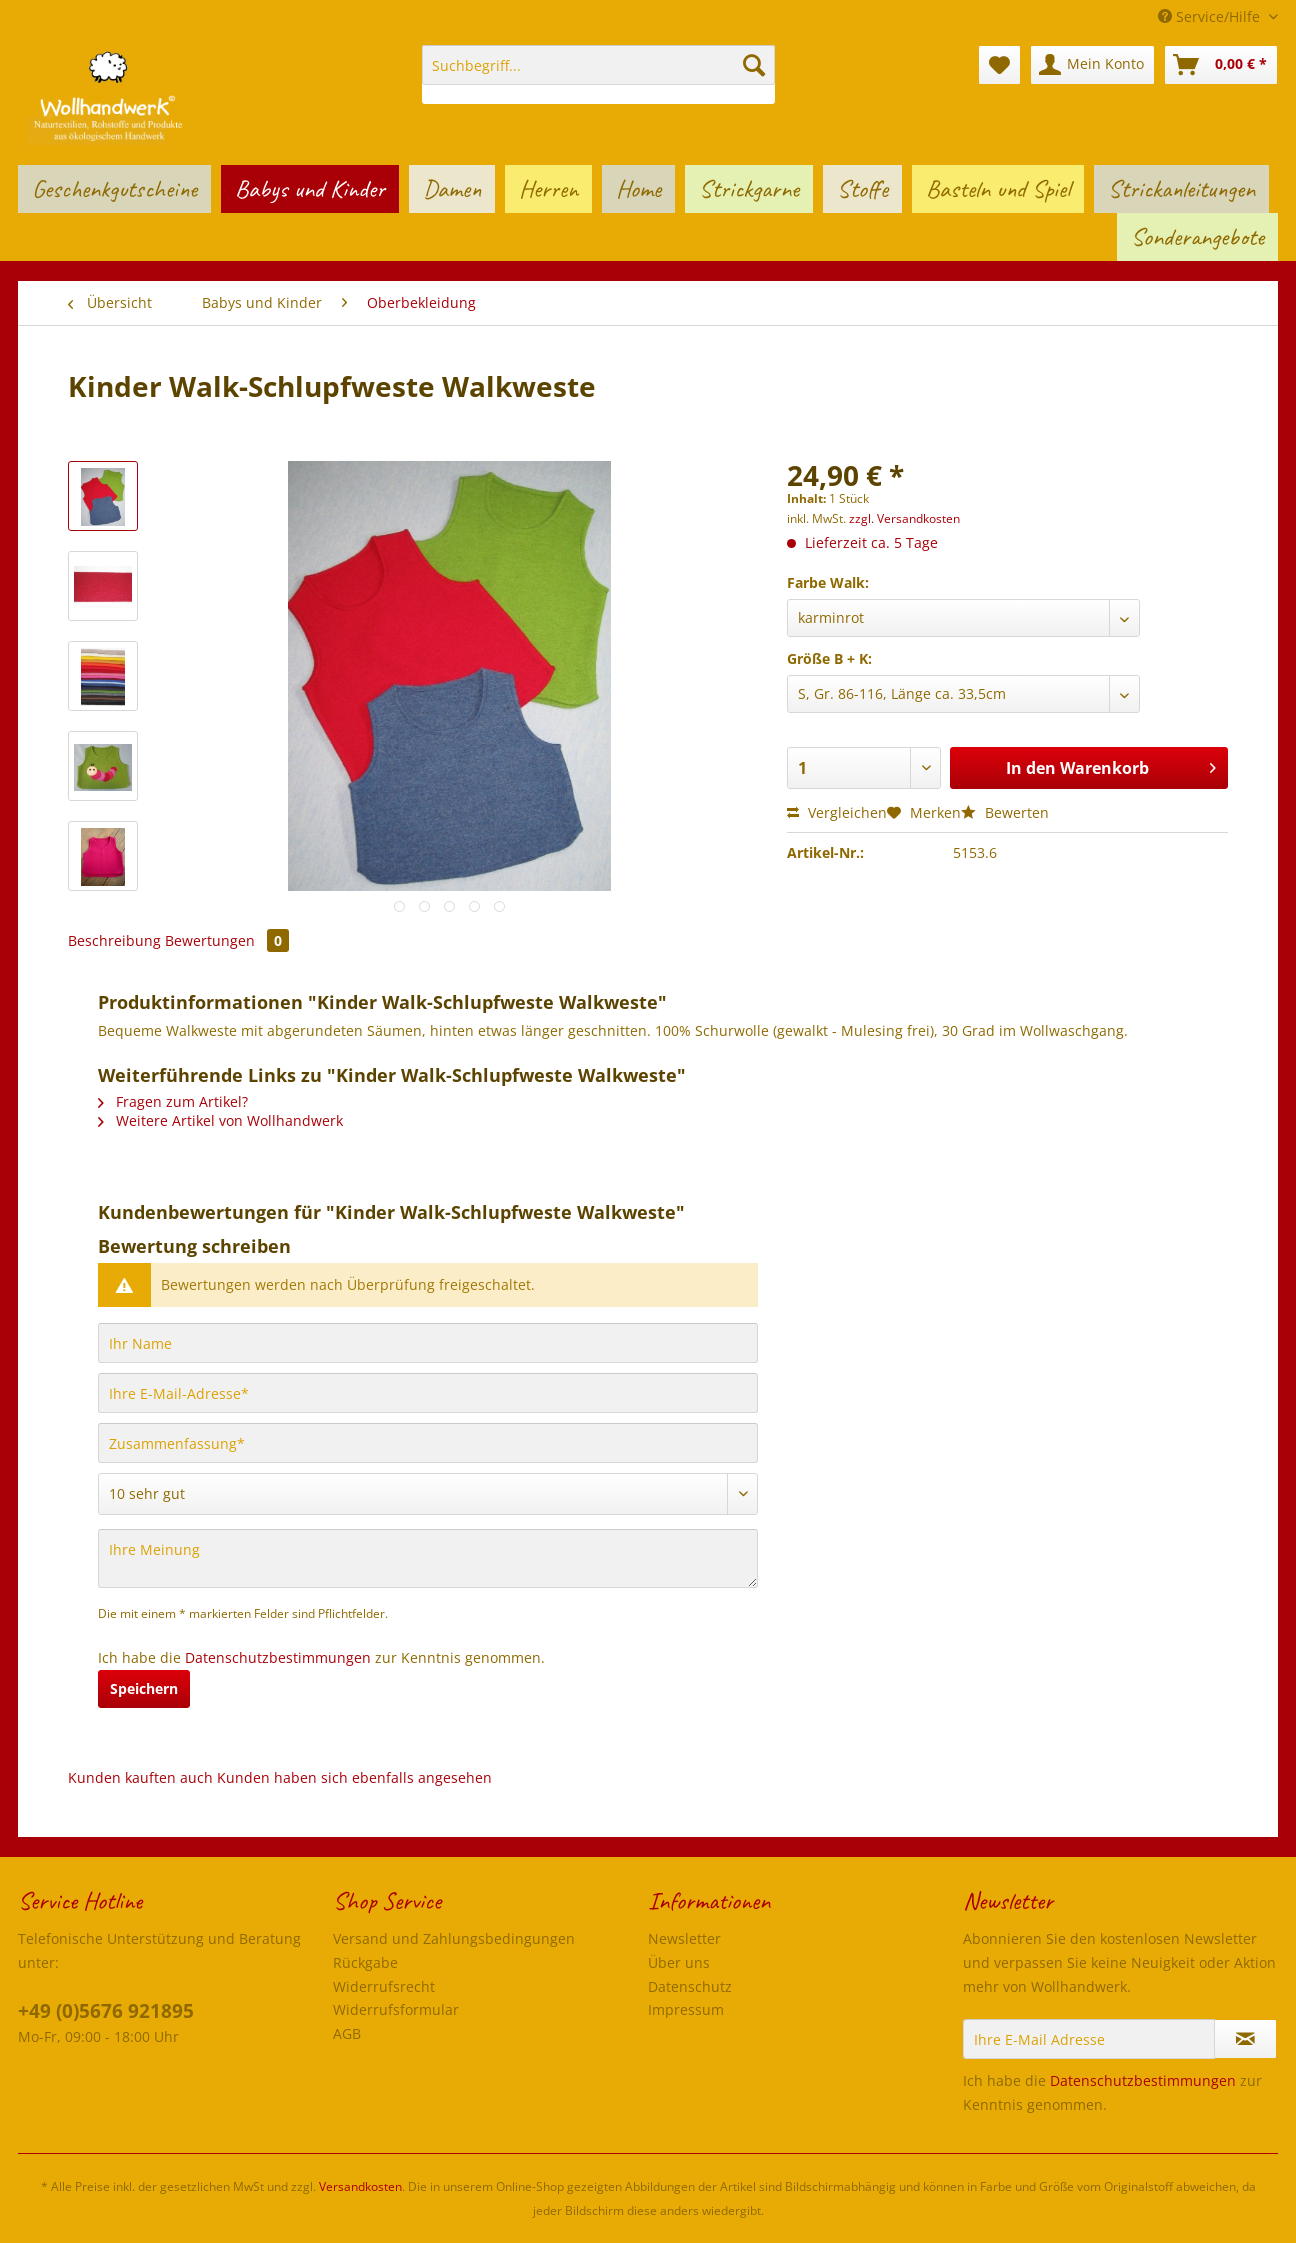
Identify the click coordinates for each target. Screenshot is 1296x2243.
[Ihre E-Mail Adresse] (1089, 2039)
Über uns (679, 1962)
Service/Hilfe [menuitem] (1211, 16)
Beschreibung (114, 940)
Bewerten (1005, 812)
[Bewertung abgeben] (428, 1494)
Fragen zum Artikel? (173, 1101)
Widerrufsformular (396, 2009)
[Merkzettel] (999, 65)
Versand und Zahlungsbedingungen (454, 1938)
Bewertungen (227, 940)
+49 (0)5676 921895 (106, 2011)
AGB (347, 2033)
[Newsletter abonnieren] (1245, 2039)
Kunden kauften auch (140, 1777)
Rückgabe (365, 1962)
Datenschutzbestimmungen (278, 1657)
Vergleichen (837, 812)
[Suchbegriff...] (598, 65)
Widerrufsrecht (384, 1986)
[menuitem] (598, 74)
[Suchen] (754, 65)
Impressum (686, 2009)
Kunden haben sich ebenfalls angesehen (354, 1777)
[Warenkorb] (1221, 65)
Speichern (144, 1688)
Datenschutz (690, 1986)
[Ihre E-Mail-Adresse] (428, 1393)
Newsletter (684, 1938)
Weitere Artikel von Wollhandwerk (220, 1120)
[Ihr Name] (428, 1343)
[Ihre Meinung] (428, 1558)
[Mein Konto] (1092, 65)
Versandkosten (360, 2186)
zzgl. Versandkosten (904, 518)
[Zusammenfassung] (428, 1443)
